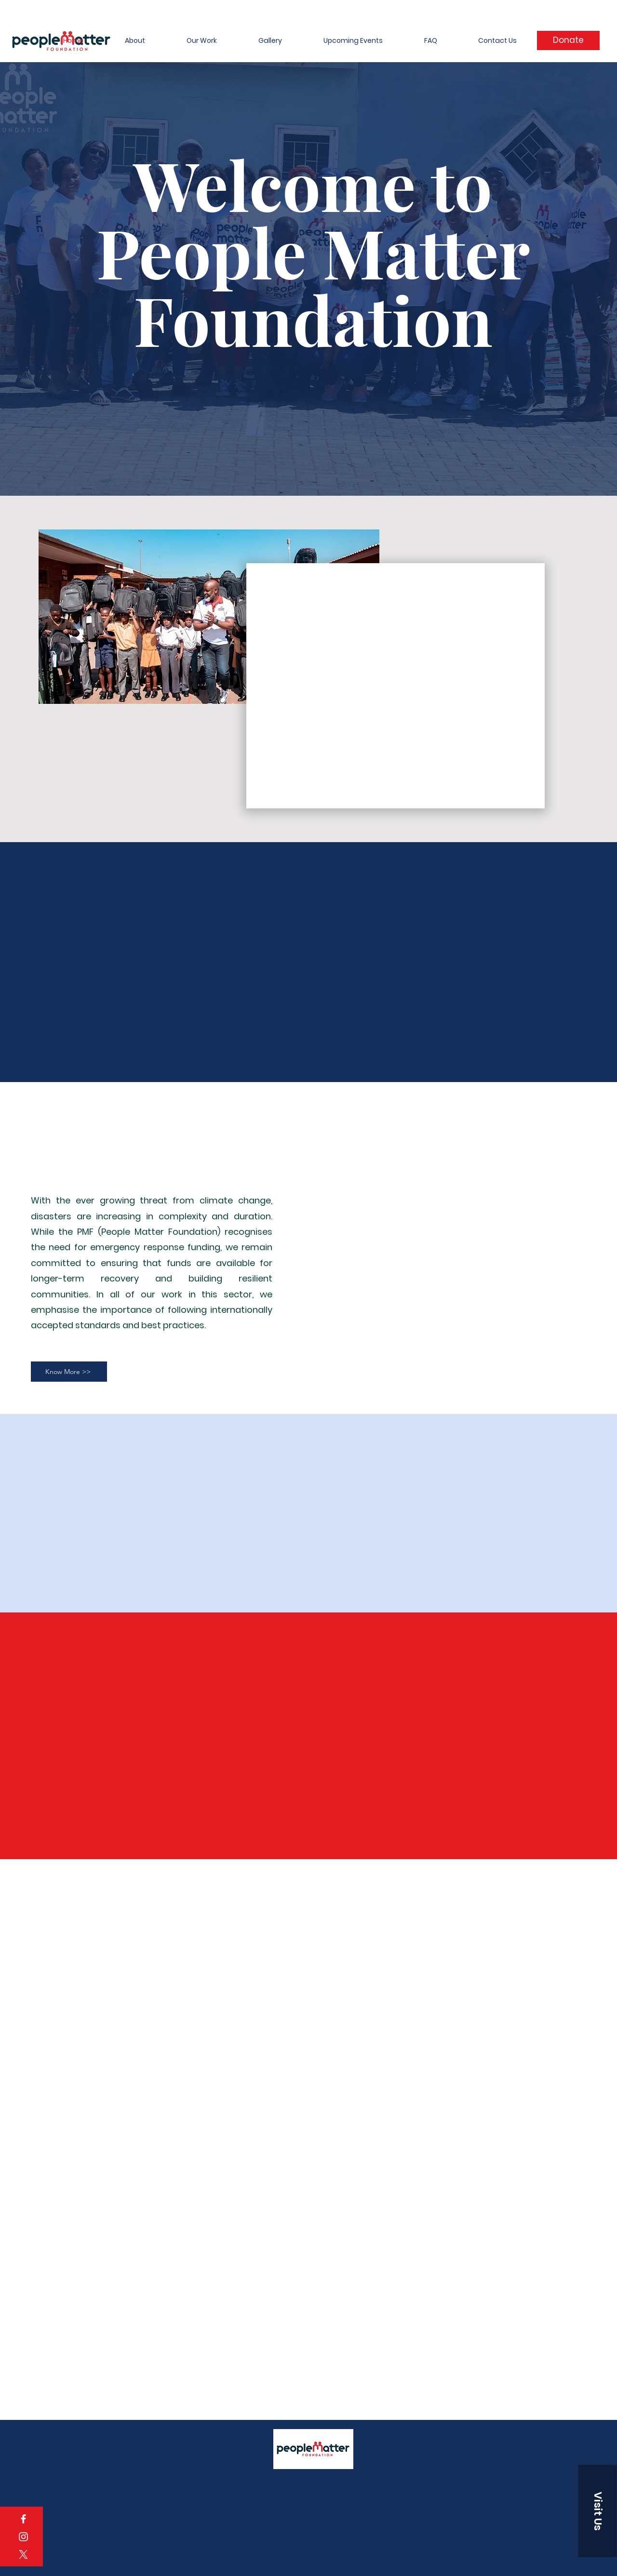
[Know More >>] (69, 1371)
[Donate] (568, 40)
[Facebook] (23, 2519)
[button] (597, 2511)
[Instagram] (23, 2537)
